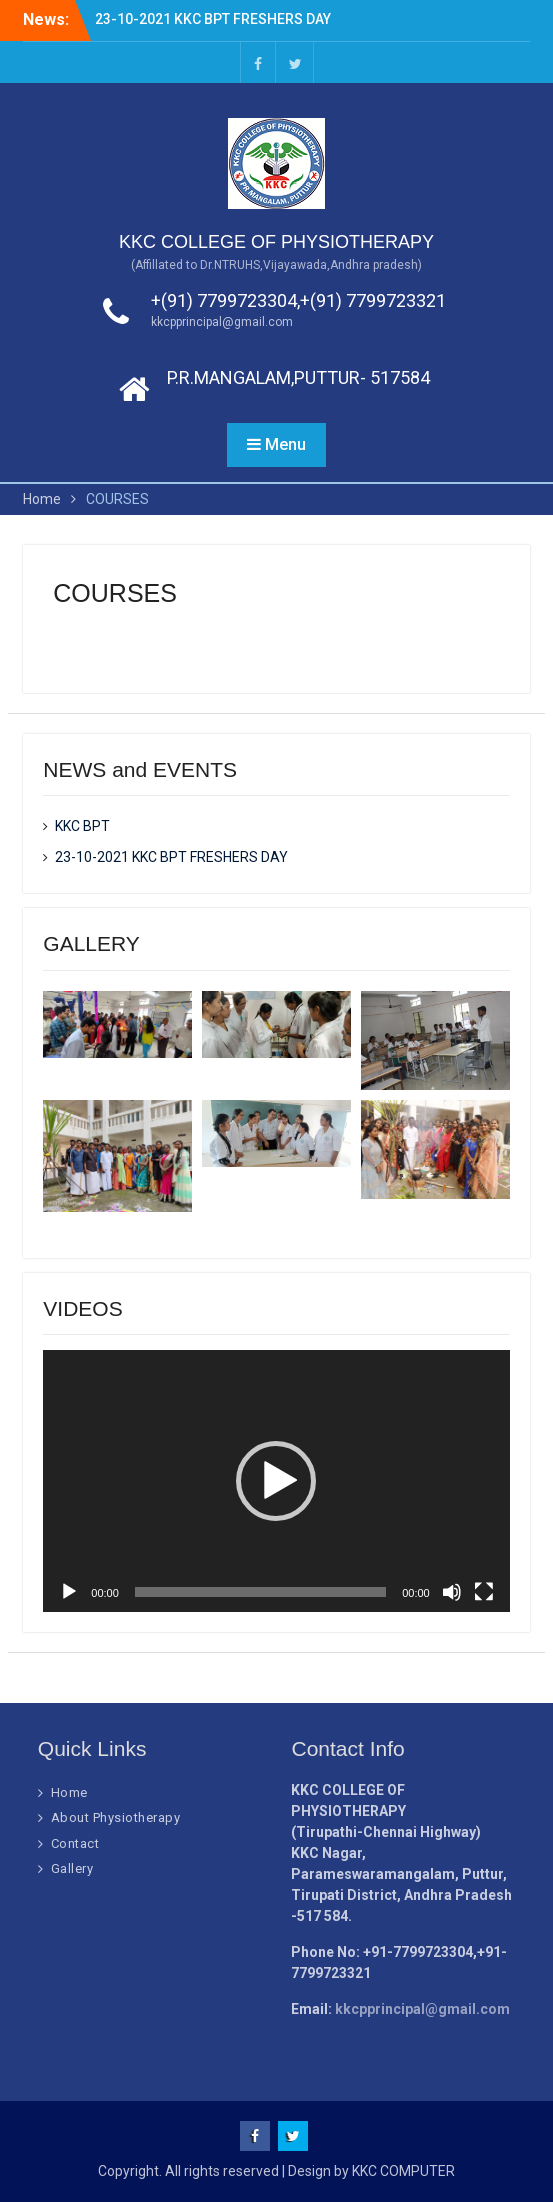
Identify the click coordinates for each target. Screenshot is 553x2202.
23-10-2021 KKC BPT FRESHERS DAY (213, 19)
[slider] (260, 1592)
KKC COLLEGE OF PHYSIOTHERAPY (276, 242)
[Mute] (452, 1592)
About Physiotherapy (116, 1817)
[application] (276, 1481)
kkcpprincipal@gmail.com (222, 322)
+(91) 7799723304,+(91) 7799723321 (298, 300)
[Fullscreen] (484, 1592)
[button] (276, 1481)
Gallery (72, 1868)
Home (69, 1792)
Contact (75, 1843)
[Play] (69, 1592)
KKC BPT (82, 826)
